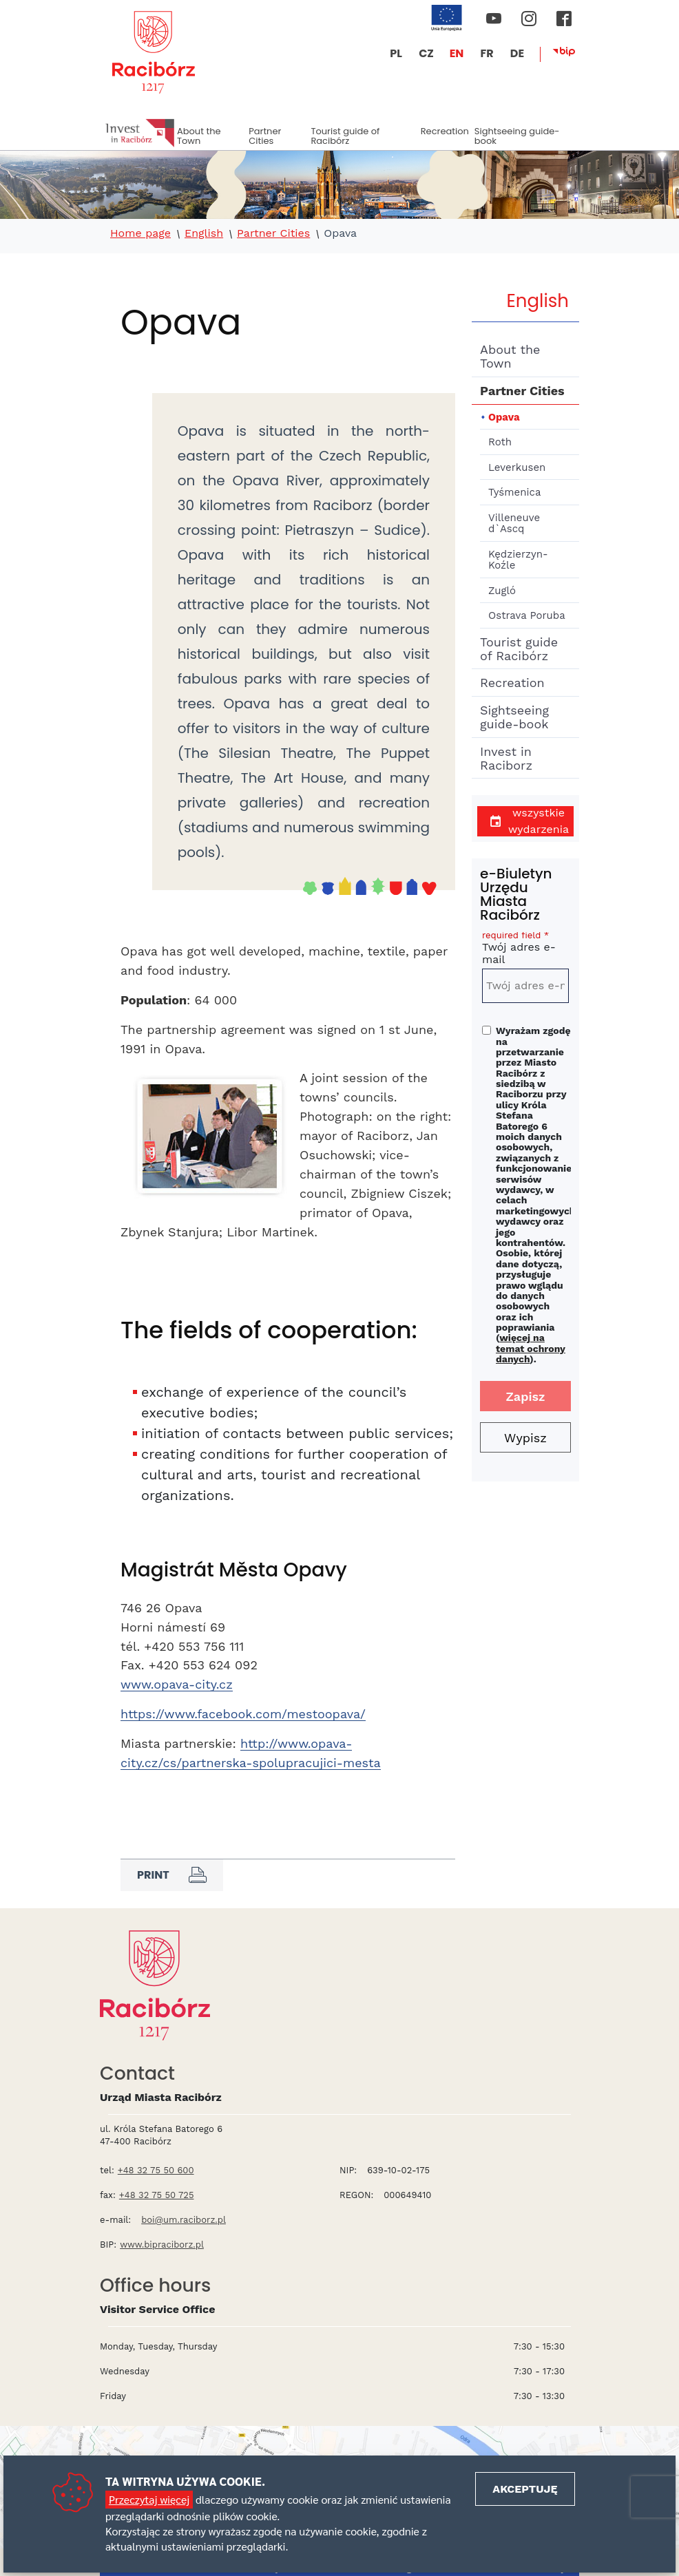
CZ (426, 53)
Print (172, 1875)
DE (517, 53)
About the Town (199, 136)
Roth (500, 442)
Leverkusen (516, 467)
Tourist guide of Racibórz (345, 136)
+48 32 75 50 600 (156, 2170)
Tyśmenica (514, 492)
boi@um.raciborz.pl (183, 2220)
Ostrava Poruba (526, 615)
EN (457, 53)
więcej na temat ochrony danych (530, 1348)
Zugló (502, 590)
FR (486, 53)
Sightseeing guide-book (517, 136)
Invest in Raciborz (506, 758)
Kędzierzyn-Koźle (518, 560)
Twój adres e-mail (525, 949)
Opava (504, 417)
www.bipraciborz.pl (162, 2244)
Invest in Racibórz (139, 133)
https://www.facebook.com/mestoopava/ (243, 1714)
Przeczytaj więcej (149, 2499)
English (204, 233)
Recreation (445, 131)
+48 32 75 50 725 (156, 2195)
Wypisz (525, 1437)
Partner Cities (265, 136)
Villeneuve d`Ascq (514, 523)
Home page (140, 233)
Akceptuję (524, 2488)
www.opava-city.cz (177, 1684)
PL (396, 53)
